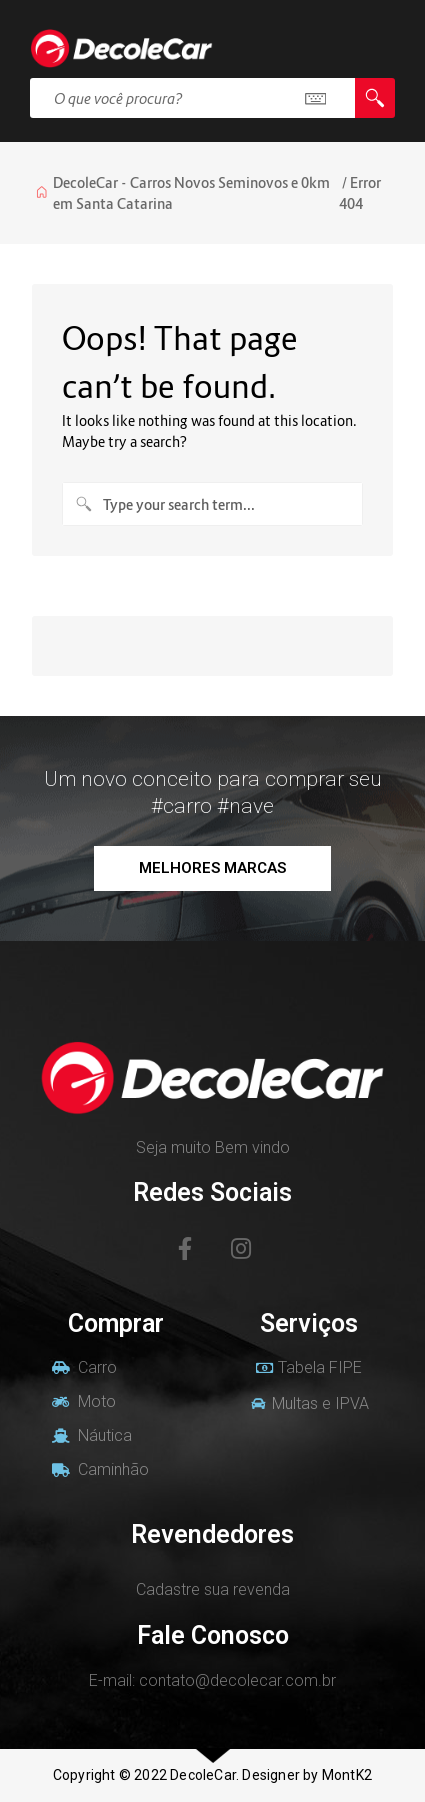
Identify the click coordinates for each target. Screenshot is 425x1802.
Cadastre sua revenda (213, 1589)
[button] (212, 868)
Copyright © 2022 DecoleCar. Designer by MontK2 (212, 1775)
